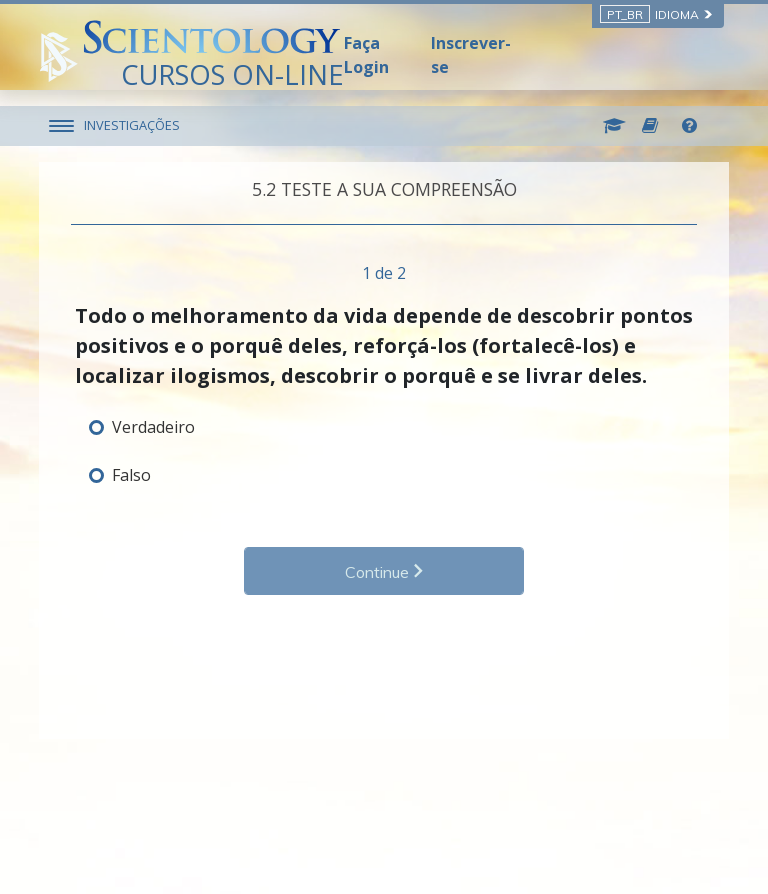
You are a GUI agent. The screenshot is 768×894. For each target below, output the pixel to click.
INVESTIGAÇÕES (132, 125)
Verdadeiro (153, 427)
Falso (131, 475)
